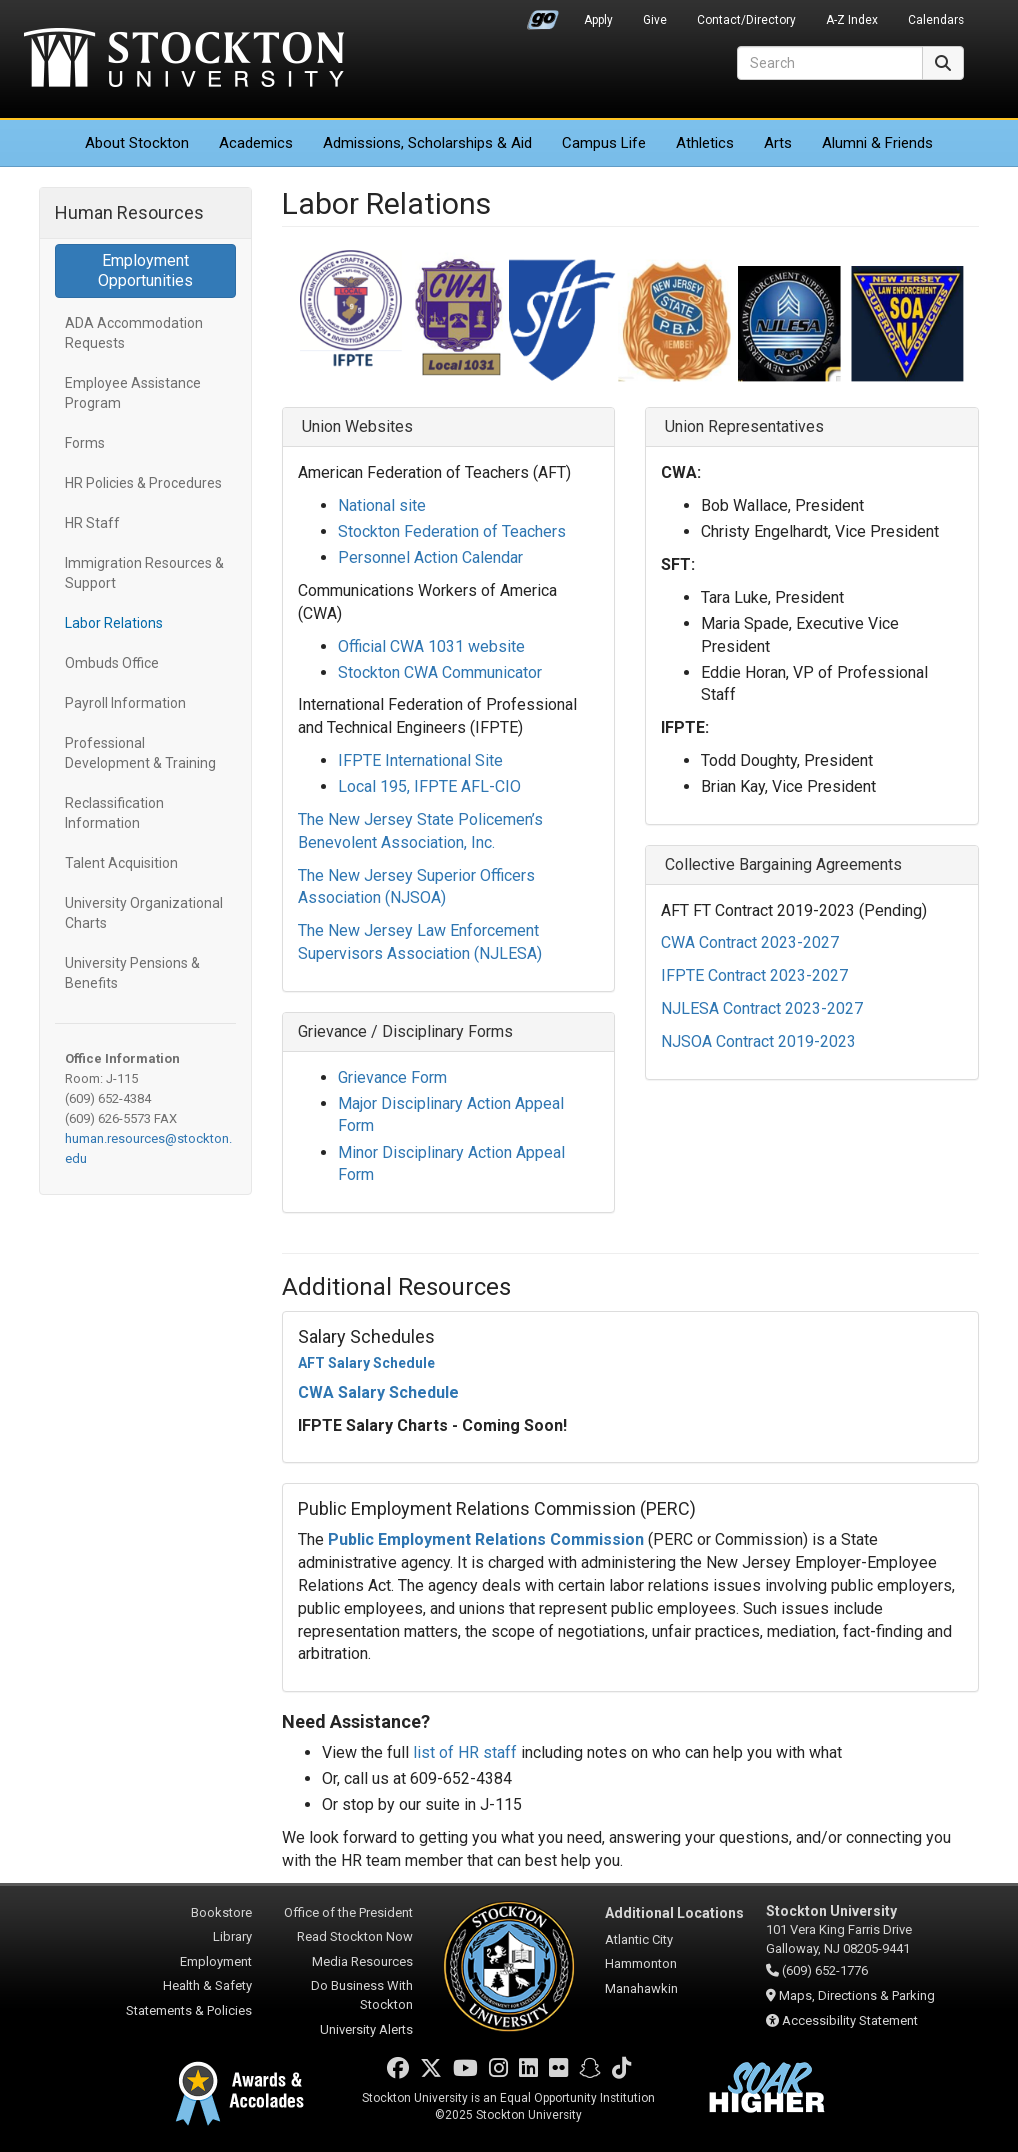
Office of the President (348, 1912)
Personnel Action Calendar (430, 557)
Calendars (936, 20)
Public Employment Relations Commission (486, 1539)
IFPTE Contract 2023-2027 (754, 975)
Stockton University (184, 60)
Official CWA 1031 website (431, 646)
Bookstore (221, 1912)
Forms (85, 443)
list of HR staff (465, 1752)
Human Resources (129, 212)
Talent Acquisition (121, 863)
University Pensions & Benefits (132, 973)
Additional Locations (674, 1913)
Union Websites (355, 426)
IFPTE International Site (420, 760)
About (137, 143)
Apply (598, 20)
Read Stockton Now (355, 1936)
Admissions (427, 143)
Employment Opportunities (145, 270)
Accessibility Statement (850, 2020)
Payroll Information (125, 703)
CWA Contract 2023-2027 (750, 942)
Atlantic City (639, 1939)
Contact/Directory (746, 20)
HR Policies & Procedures (143, 483)
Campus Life (604, 143)
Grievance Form (392, 1077)
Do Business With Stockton (362, 1995)
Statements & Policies (189, 2010)
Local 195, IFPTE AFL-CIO (429, 786)
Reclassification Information (114, 813)
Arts (778, 143)
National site (382, 505)
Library (232, 1936)
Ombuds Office (112, 663)
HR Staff (92, 523)
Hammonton (641, 1963)
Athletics (705, 143)
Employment (216, 1961)
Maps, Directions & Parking (857, 1995)
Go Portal (543, 15)
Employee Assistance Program (133, 393)
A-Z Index (852, 20)
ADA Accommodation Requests (134, 333)
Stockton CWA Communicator (440, 672)
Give (655, 20)
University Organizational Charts (144, 913)
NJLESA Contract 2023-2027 (762, 1008)
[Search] (830, 63)
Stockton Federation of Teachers (452, 531)
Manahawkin (641, 1988)
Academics (256, 143)
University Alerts (366, 2029)
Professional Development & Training (140, 753)
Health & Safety (207, 1985)
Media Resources (362, 1961)
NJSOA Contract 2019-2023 (758, 1041)
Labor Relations (114, 623)
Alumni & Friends (877, 143)
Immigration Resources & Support (144, 573)
